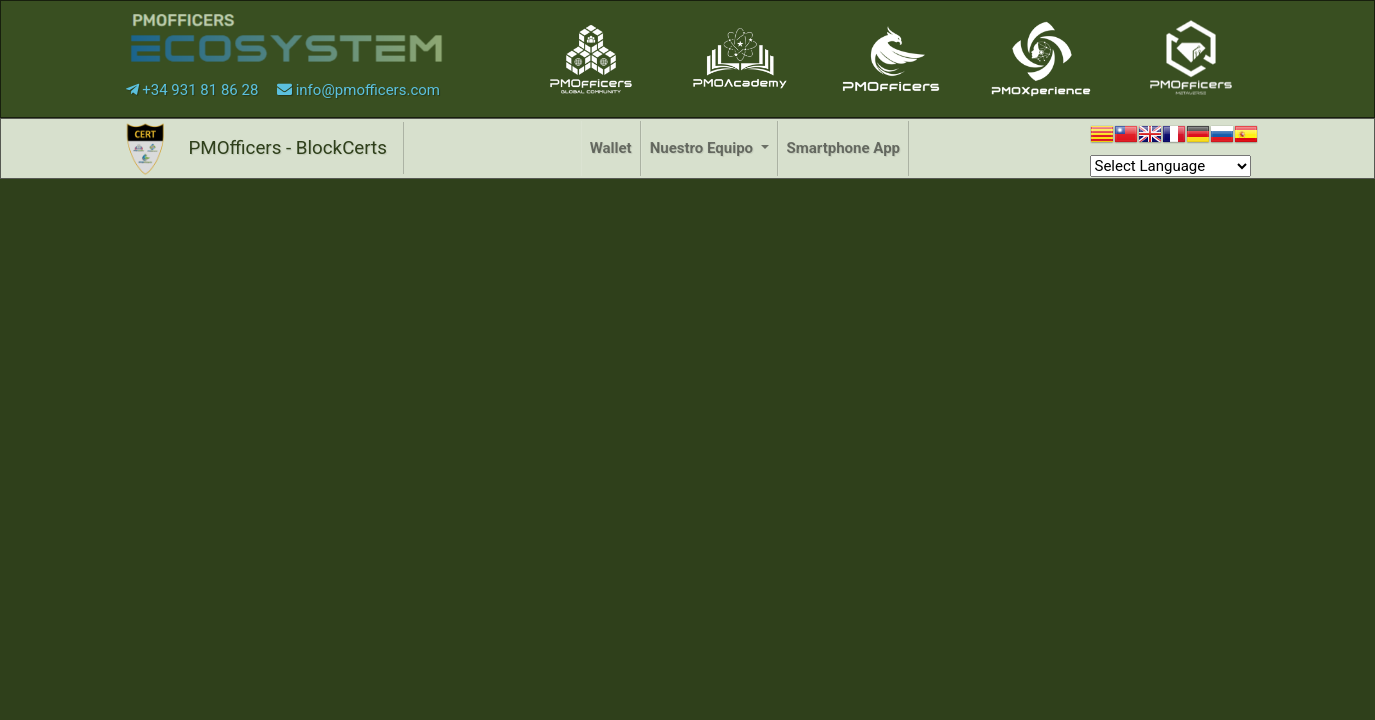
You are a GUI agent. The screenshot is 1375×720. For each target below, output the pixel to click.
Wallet (611, 148)
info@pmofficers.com (358, 90)
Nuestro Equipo (703, 148)
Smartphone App (843, 148)
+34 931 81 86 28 (194, 90)
